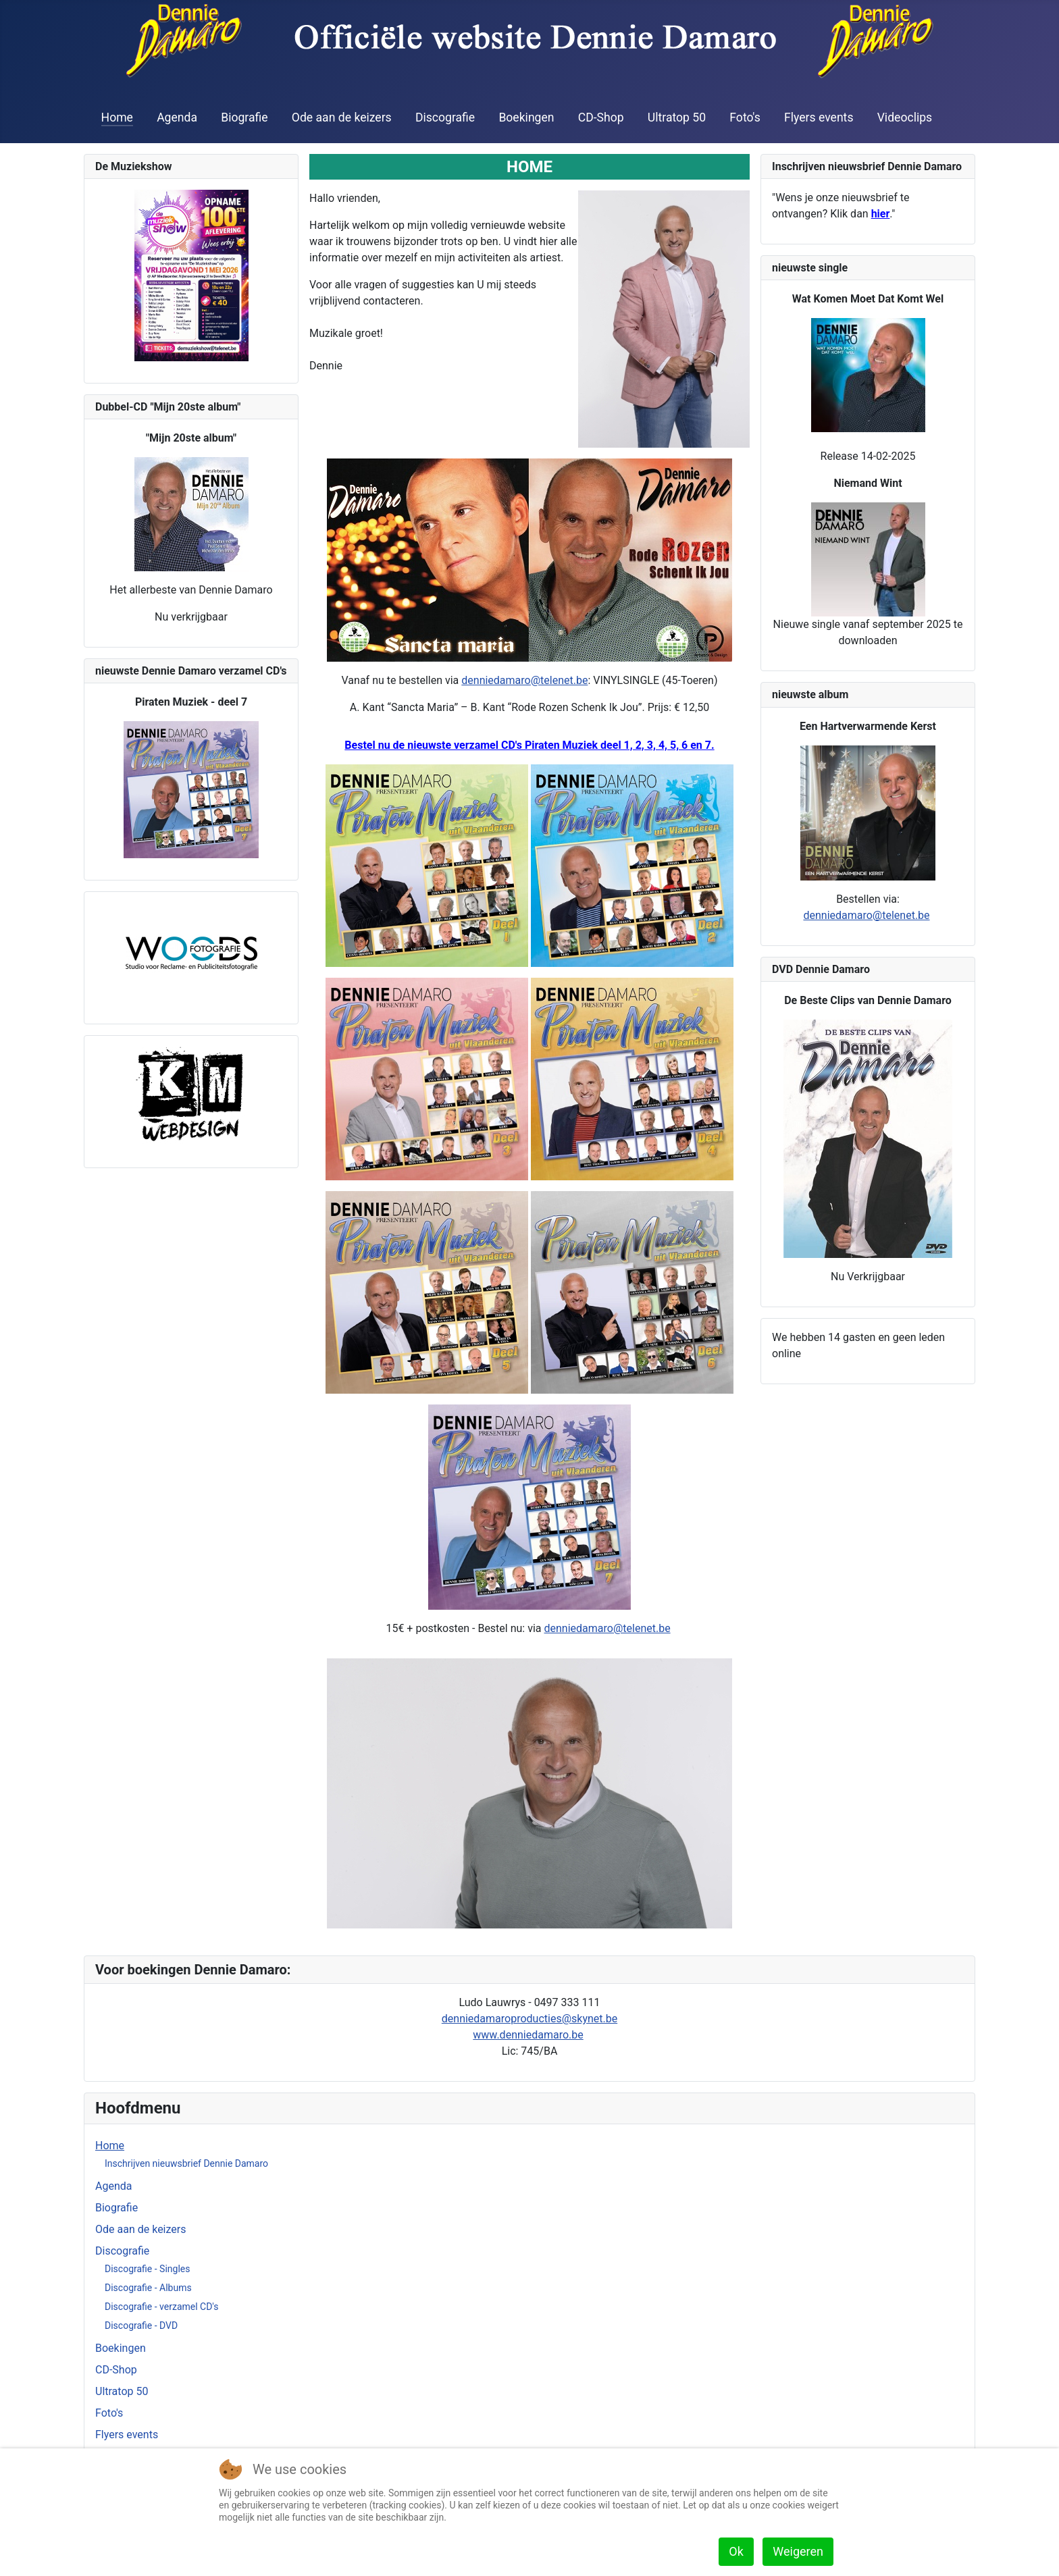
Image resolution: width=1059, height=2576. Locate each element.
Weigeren (798, 2551)
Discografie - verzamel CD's (162, 2306)
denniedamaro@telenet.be (524, 680)
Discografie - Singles (147, 2268)
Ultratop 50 (677, 117)
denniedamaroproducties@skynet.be (529, 2018)
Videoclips (905, 117)
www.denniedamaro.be (528, 2034)
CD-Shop (601, 117)
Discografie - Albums (148, 2287)
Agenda (177, 117)
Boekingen (526, 117)
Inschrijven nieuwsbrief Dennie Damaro (186, 2163)
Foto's (744, 117)
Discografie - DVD (141, 2325)
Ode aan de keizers (342, 117)
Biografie (244, 117)
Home (117, 117)
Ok (736, 2551)
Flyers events (818, 117)
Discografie (445, 117)
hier (880, 213)
